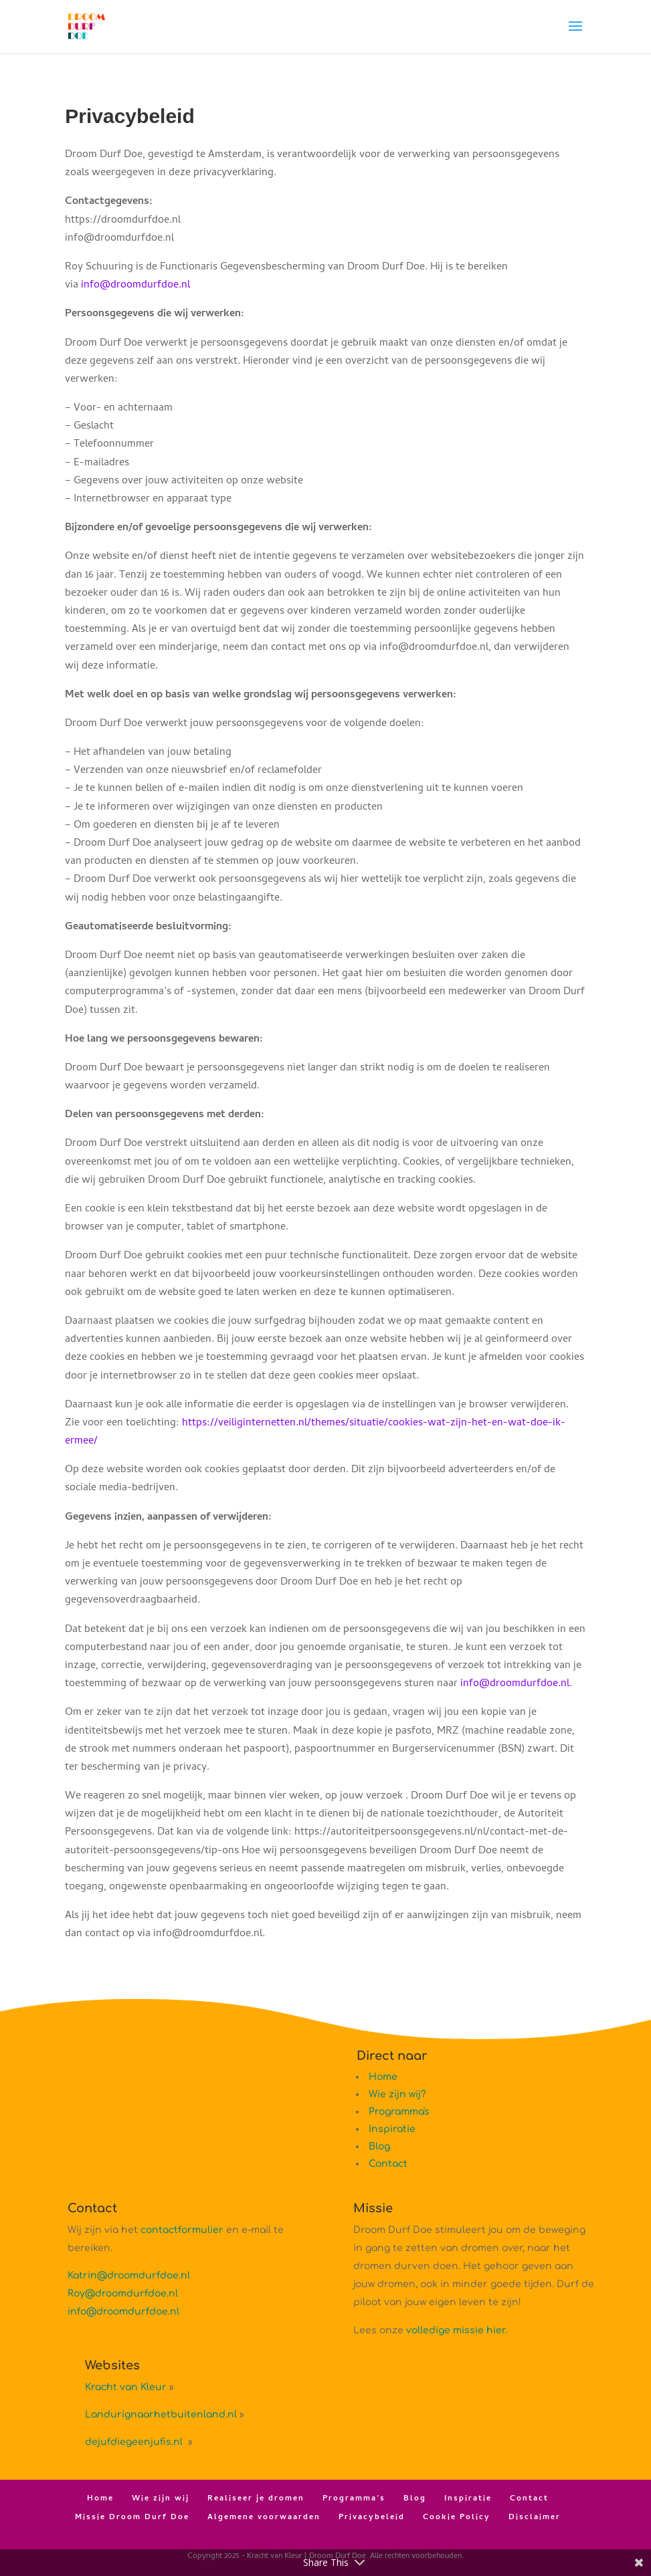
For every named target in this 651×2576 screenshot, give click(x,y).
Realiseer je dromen (255, 2499)
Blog (379, 2146)
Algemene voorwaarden (263, 2518)
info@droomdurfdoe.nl (135, 285)
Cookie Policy (456, 2518)
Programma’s (353, 2499)
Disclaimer (534, 2518)
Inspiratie (392, 2129)
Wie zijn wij (160, 2499)
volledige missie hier (455, 2330)
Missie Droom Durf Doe (132, 2518)
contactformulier (182, 2230)
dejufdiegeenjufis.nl (135, 2442)
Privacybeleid (372, 2518)
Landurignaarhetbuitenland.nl (161, 2415)
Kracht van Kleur (126, 2387)
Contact (388, 2164)
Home (383, 2077)
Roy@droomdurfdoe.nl (123, 2294)
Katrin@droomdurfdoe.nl (129, 2275)
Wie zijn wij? (397, 2094)
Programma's (399, 2112)
